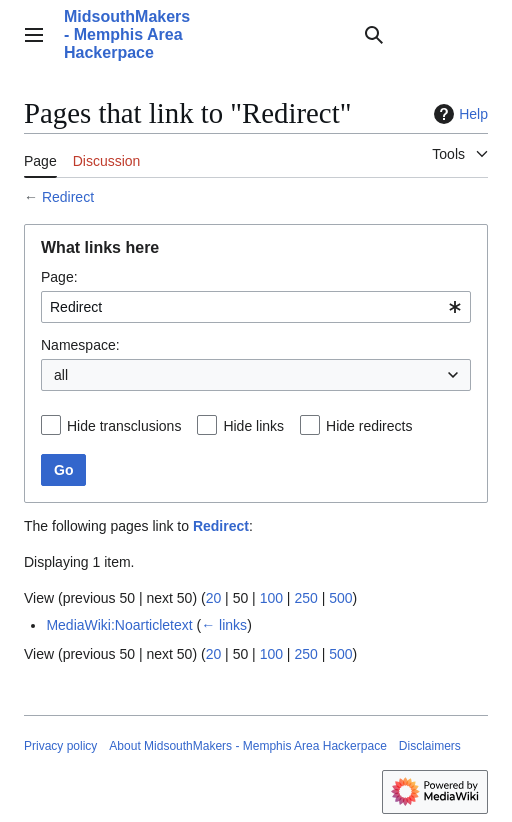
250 (305, 598)
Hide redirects (369, 426)
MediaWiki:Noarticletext (119, 625)
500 (340, 598)
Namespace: (80, 345)
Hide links (253, 426)
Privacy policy (60, 746)
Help (458, 114)
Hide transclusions (124, 426)
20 (214, 598)
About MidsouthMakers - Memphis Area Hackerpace (247, 746)
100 (271, 598)
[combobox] (256, 307)
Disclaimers (430, 746)
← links (224, 625)
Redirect (68, 197)
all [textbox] (61, 375)
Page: (59, 277)
